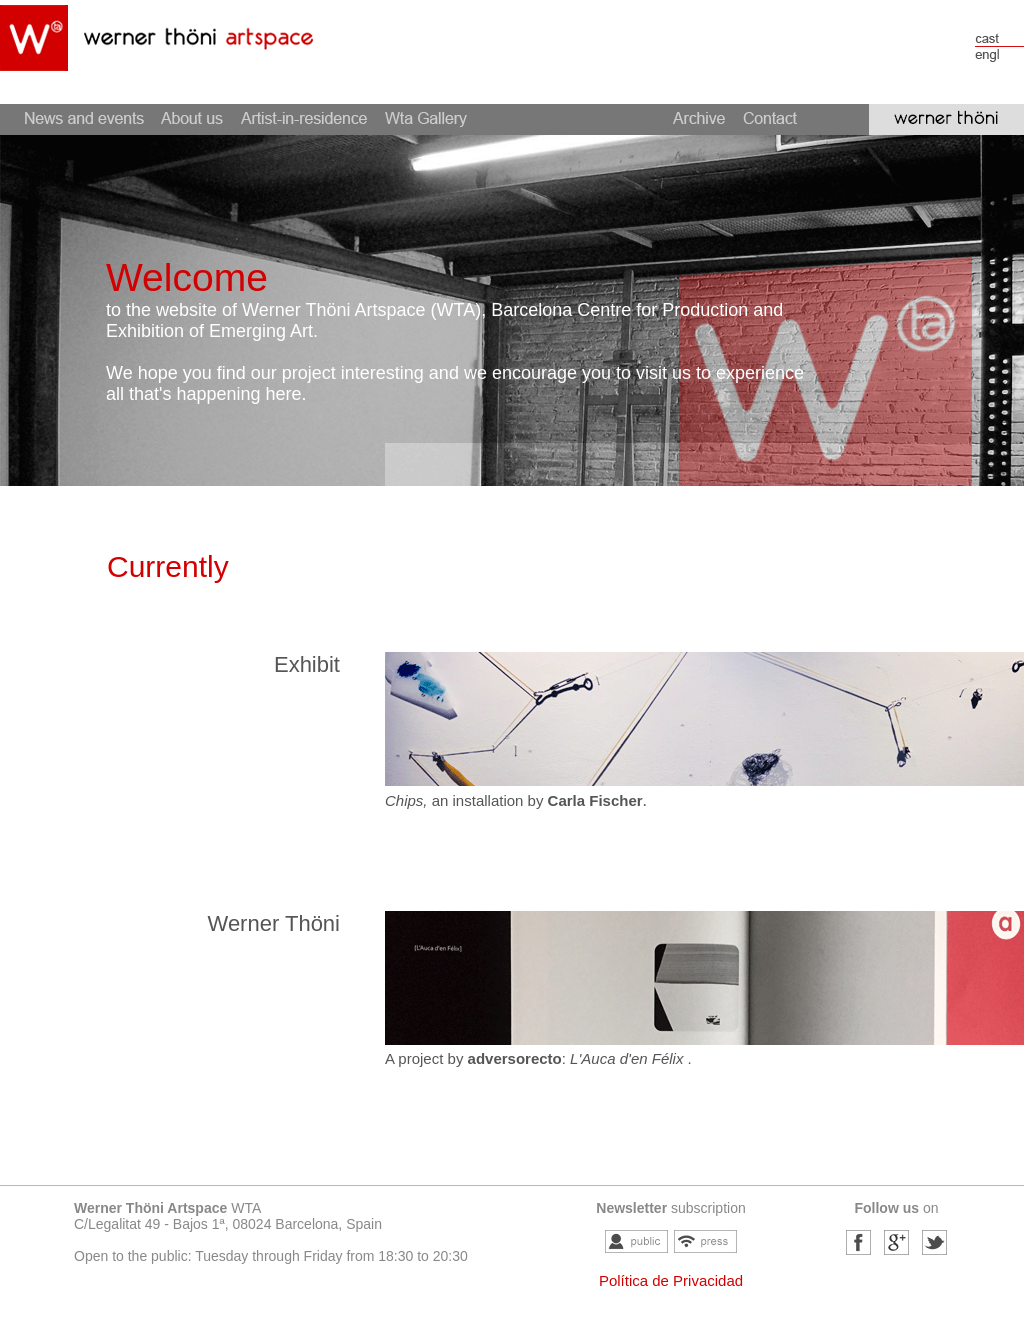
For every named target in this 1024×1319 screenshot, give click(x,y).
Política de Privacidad (671, 1280)
